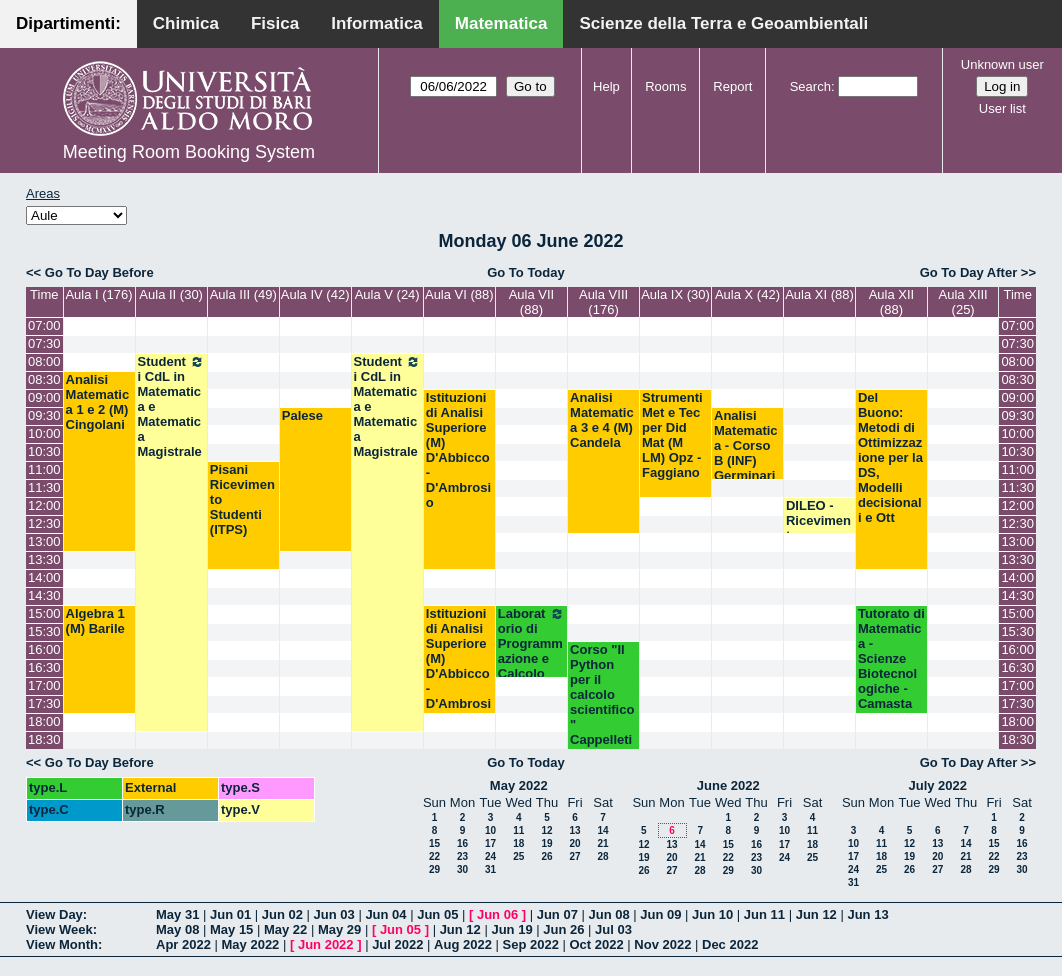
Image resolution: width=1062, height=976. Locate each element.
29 (434, 869)
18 (518, 843)
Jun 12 (816, 914)
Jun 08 (608, 914)
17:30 (44, 703)
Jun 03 (334, 914)
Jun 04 (385, 914)
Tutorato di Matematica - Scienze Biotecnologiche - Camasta (891, 658)
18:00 (44, 721)
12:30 (44, 523)
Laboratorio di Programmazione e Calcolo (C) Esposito (531, 658)
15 (434, 843)
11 (518, 830)
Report (732, 86)
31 (490, 869)
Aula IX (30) (675, 294)
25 (518, 856)
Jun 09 (660, 914)
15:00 (44, 613)
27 (574, 856)
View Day (54, 914)
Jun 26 (563, 929)
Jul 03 (613, 929)
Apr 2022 (183, 944)
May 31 (177, 914)
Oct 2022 (596, 944)
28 (602, 856)
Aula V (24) (387, 294)
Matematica (501, 23)
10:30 (44, 451)
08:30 (44, 379)
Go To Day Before (99, 272)
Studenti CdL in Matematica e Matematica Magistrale (171, 406)
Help (606, 86)
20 (574, 843)
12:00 (44, 505)
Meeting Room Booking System (189, 152)
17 (490, 843)
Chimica (186, 23)
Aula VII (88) (532, 302)
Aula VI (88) (459, 294)
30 (462, 869)
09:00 (44, 397)
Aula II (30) (171, 294)
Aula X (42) (747, 294)
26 (546, 856)
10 (490, 830)
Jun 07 (557, 914)
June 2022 (728, 785)
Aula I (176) (98, 294)
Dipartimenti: (68, 23)
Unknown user (1002, 64)
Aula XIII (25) (963, 302)
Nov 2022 (662, 944)
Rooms (665, 86)
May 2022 (519, 785)
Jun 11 (764, 914)
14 (602, 830)
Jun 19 (511, 929)
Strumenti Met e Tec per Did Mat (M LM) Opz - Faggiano (672, 435)
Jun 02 (282, 914)
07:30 (44, 343)
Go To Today (526, 272)
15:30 (44, 631)
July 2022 (937, 785)
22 (434, 856)
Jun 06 (497, 914)
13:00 (44, 541)
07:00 (44, 325)
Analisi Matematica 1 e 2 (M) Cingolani (98, 402)
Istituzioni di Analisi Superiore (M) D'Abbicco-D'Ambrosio (458, 450)
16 (462, 843)
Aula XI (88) (819, 294)
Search (810, 86)
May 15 (231, 929)
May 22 (285, 929)
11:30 (44, 487)
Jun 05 (437, 914)
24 (490, 856)
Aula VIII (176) (603, 302)
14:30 (44, 595)
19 (546, 843)
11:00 (44, 469)
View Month (62, 944)
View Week (59, 929)
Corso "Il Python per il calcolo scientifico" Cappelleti (602, 694)
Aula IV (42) (315, 294)
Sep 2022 (531, 944)
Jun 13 (867, 914)
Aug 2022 (463, 944)
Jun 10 (712, 914)
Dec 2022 (730, 944)
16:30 (44, 667)
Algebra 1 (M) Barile (95, 621)
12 (546, 830)
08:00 (44, 361)
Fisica (275, 23)
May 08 (177, 929)
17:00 (44, 685)
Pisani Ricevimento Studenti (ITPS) (242, 499)
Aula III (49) (243, 294)
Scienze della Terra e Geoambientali (723, 23)
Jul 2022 (397, 944)
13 (574, 830)
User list (1002, 108)
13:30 (44, 559)
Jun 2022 (326, 944)
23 (462, 856)
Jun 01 (230, 914)
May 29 (339, 929)
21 (602, 843)
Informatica (377, 23)
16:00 (44, 649)
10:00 (44, 433)
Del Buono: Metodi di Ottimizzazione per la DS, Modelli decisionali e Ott (890, 457)
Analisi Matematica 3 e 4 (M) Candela (602, 420)
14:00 (44, 577)
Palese (302, 415)
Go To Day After (969, 272)
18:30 (44, 739)
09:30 (44, 415)
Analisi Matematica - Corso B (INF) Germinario (746, 453)
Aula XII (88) (892, 302)
